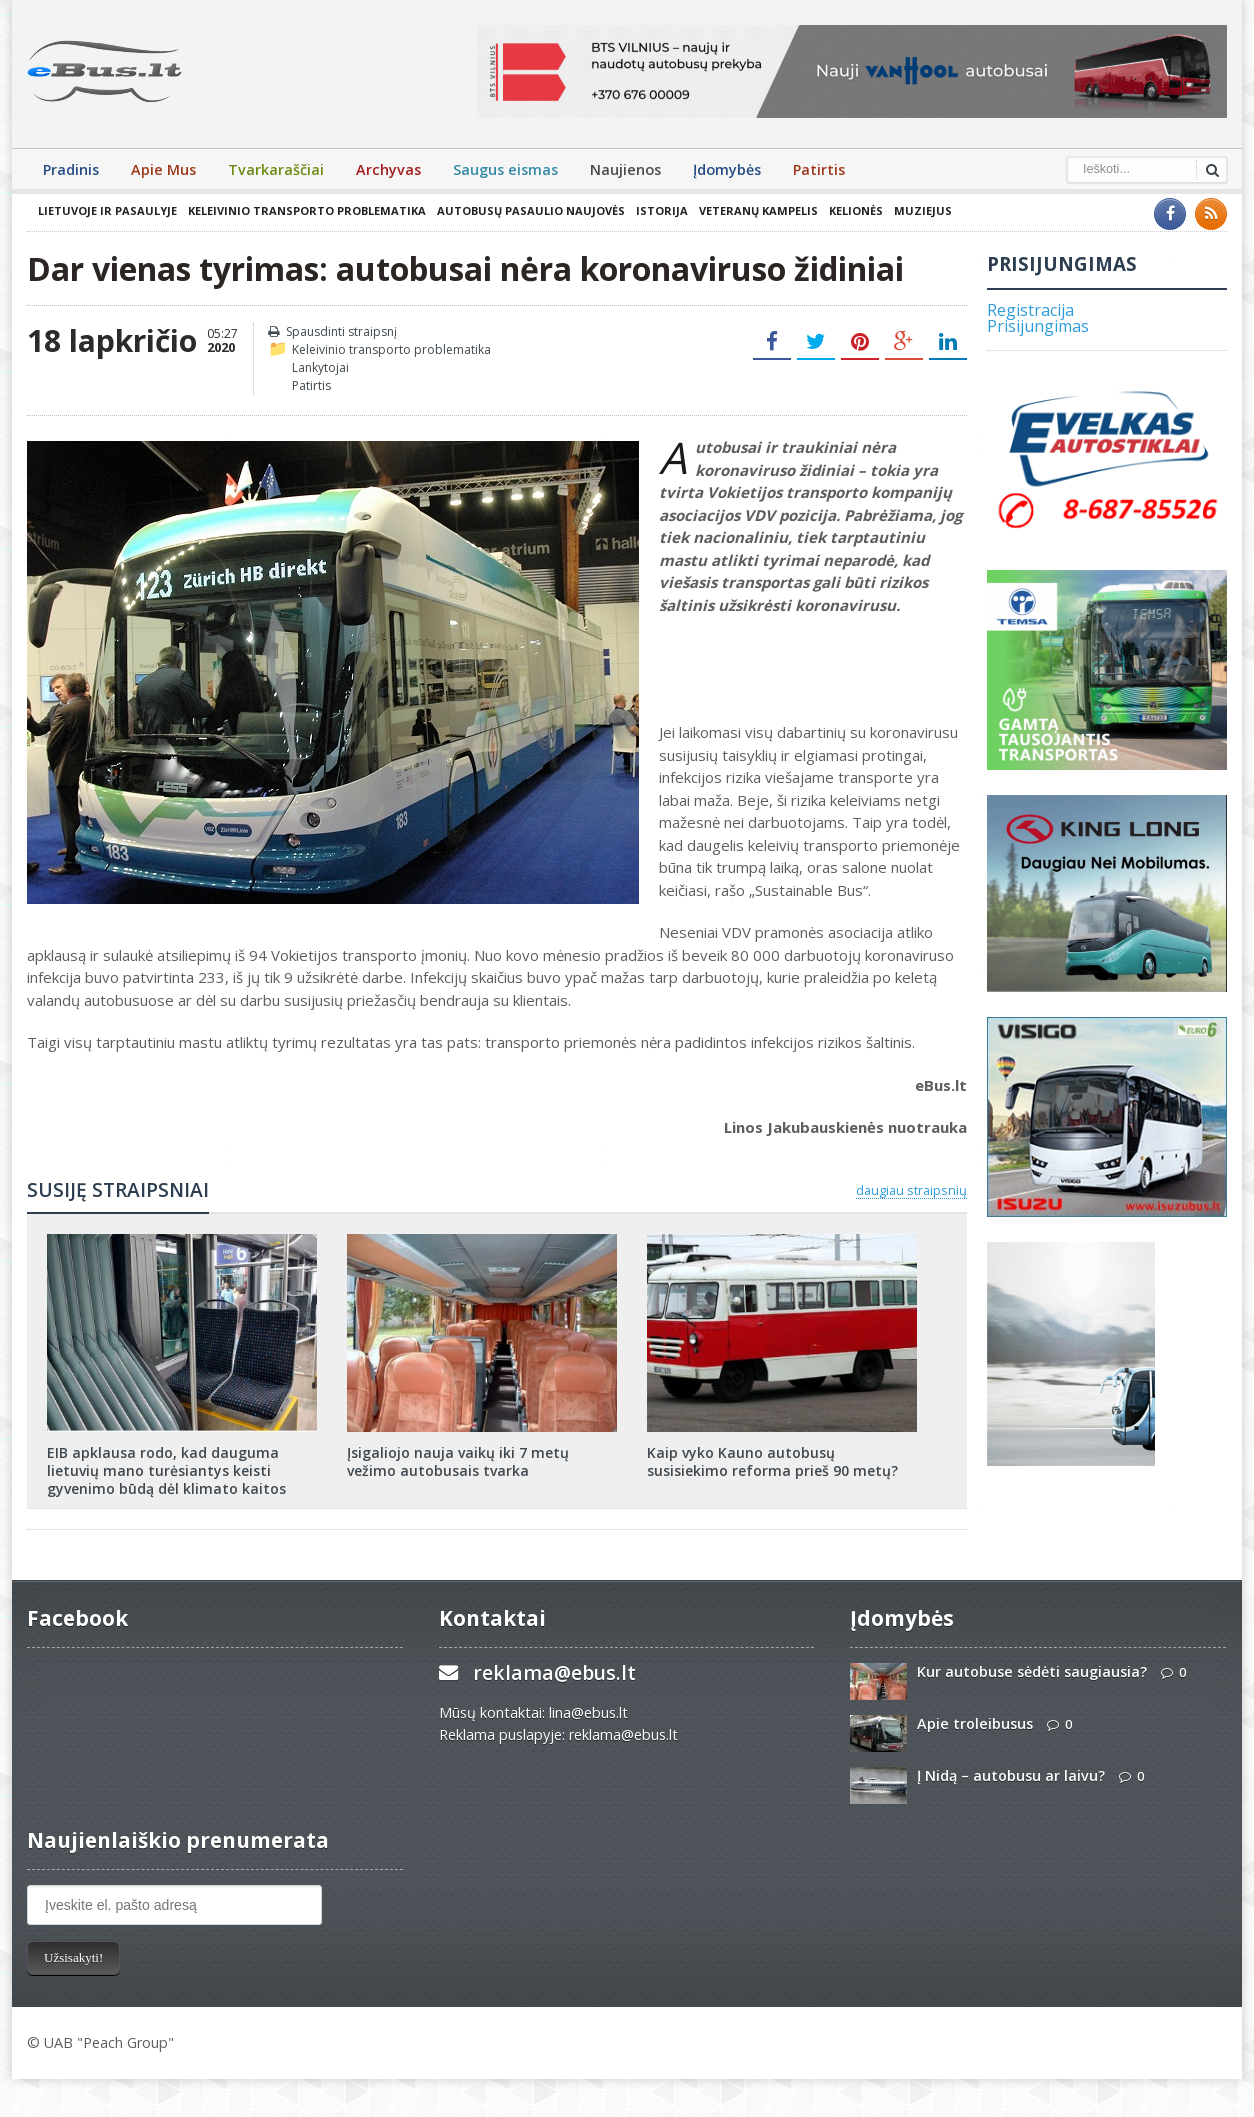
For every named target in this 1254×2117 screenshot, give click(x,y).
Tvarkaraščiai (276, 169)
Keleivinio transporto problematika (307, 210)
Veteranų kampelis (758, 210)
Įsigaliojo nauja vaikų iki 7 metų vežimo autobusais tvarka (458, 1461)
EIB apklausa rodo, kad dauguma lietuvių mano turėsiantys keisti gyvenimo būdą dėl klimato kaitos (166, 1470)
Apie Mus (163, 169)
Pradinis (71, 169)
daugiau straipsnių (911, 1190)
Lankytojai (320, 367)
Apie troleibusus (975, 1723)
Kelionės (856, 210)
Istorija (662, 210)
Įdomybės (727, 169)
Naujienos (625, 169)
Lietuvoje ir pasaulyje (107, 210)
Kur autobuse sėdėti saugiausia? (1032, 1671)
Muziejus (923, 210)
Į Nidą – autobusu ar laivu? (1011, 1775)
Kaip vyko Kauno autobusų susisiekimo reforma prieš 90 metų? (772, 1461)
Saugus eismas (505, 169)
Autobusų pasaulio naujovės (531, 210)
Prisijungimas (1038, 326)
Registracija (1030, 310)
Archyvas (388, 169)
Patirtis (819, 169)
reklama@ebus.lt (554, 1672)
